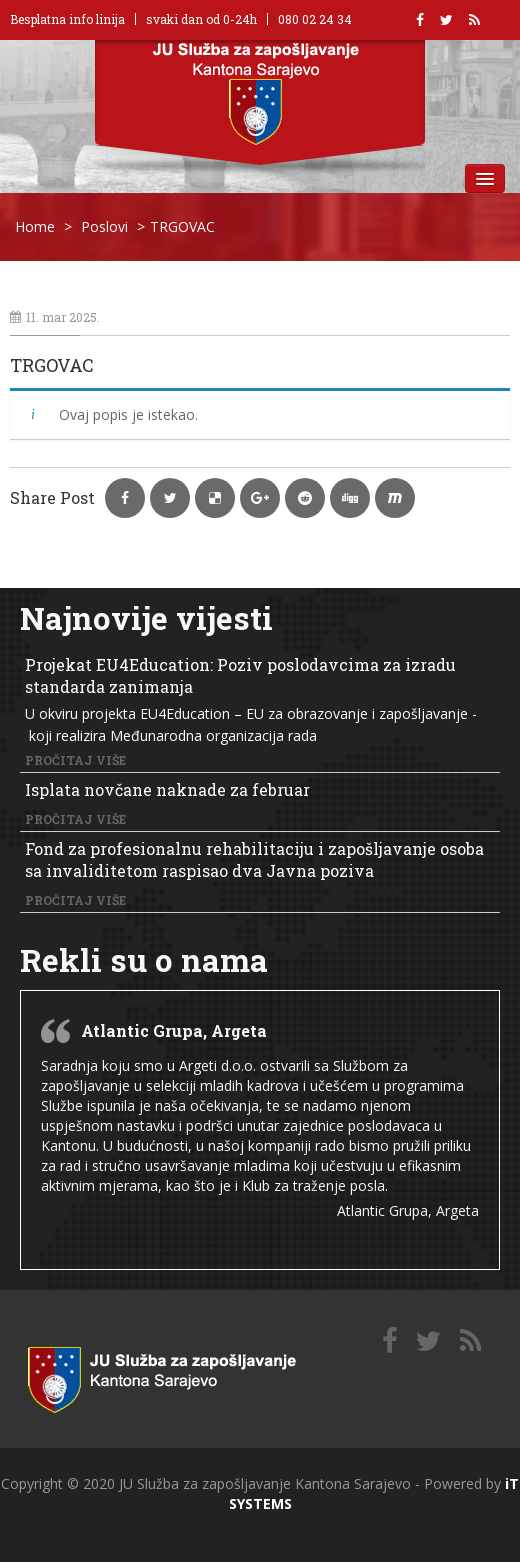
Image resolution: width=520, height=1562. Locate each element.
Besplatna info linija (67, 19)
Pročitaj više (75, 760)
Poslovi (104, 226)
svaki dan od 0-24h (201, 19)
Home (35, 226)
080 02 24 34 (315, 19)
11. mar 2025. (55, 317)
